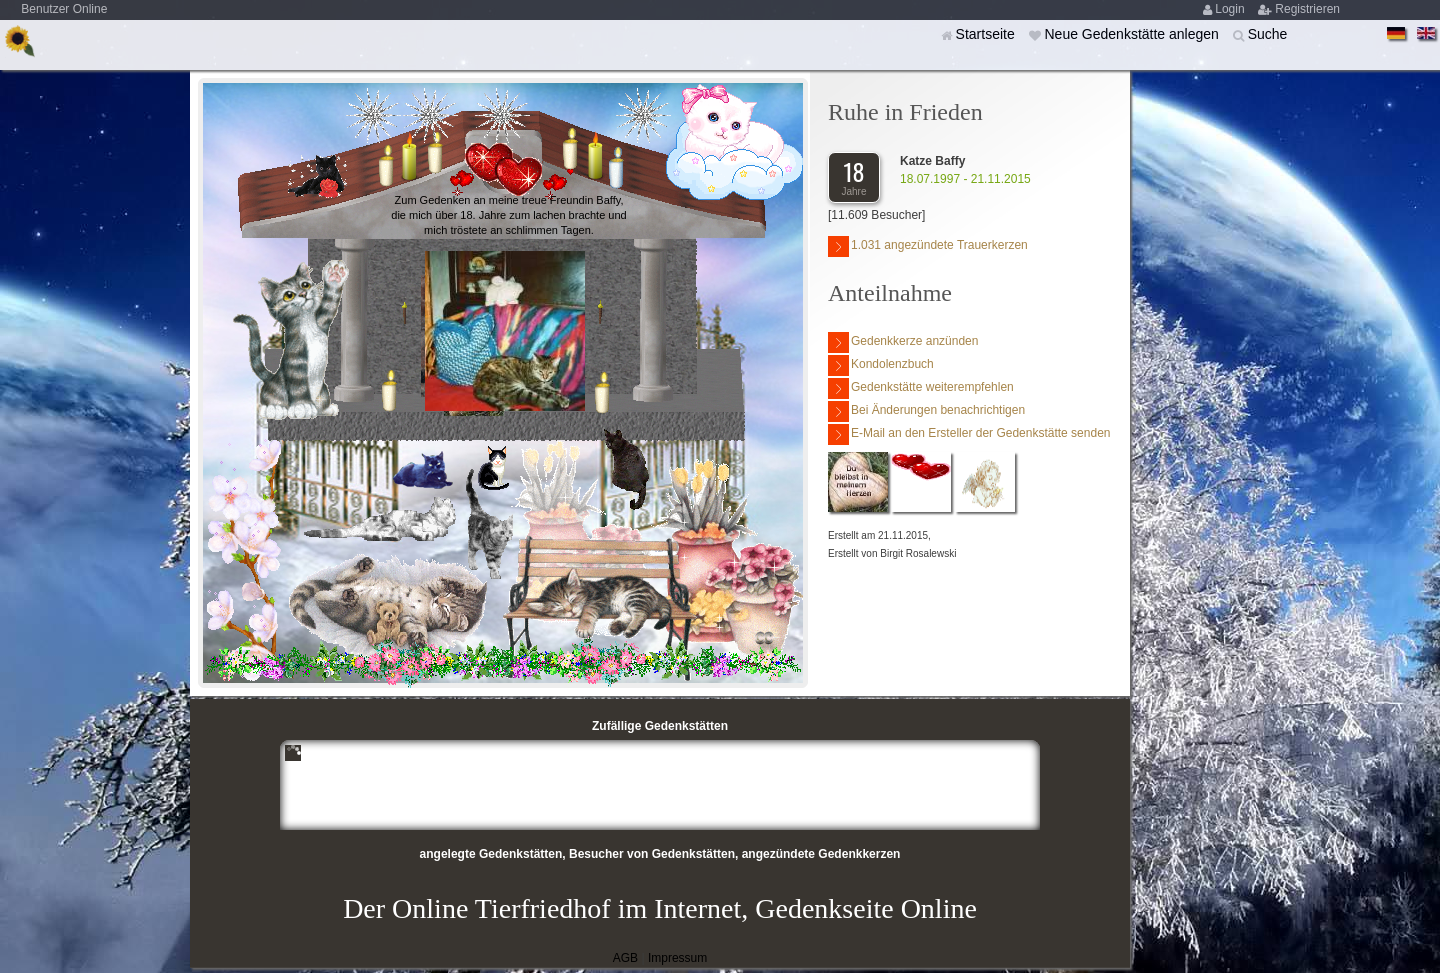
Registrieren (1307, 9)
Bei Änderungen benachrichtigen (926, 411)
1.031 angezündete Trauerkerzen (928, 246)
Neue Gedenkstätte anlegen (1133, 34)
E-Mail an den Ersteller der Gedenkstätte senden (969, 434)
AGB (625, 958)
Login (1231, 9)
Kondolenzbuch (881, 365)
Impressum (677, 958)
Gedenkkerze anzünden (903, 342)
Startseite (987, 34)
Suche (1268, 34)
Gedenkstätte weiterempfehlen (921, 388)
